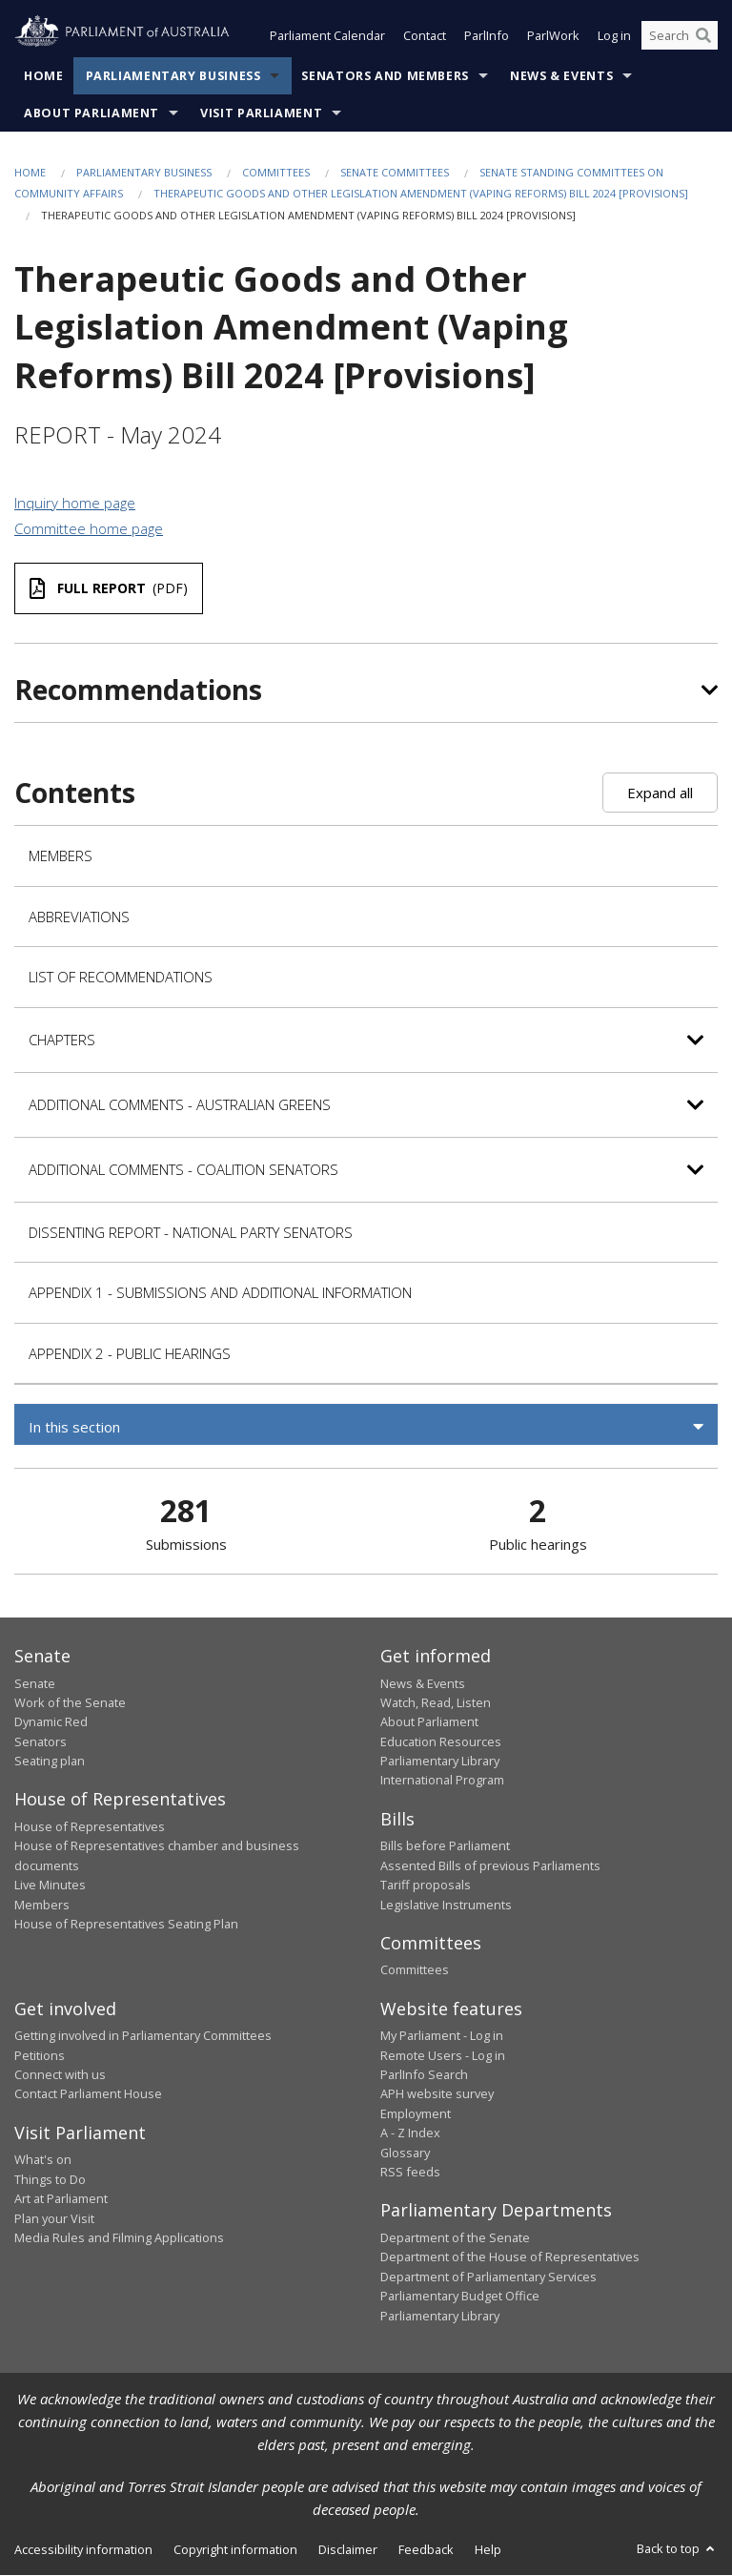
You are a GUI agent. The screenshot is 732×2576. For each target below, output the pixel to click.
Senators (40, 1741)
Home (44, 76)
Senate (34, 1683)
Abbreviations (79, 916)
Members (60, 855)
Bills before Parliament (445, 1846)
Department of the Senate (455, 2237)
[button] (366, 1427)
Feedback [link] (426, 2549)
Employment (415, 2113)
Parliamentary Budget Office (459, 2296)
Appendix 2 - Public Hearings (130, 1353)
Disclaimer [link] (347, 2549)
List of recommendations (121, 976)
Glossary (405, 2152)
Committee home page (88, 529)
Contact (424, 36)
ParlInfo (486, 36)
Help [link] (488, 2549)
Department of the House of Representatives (510, 2257)
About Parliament (91, 113)
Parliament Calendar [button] (327, 36)
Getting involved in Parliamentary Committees (143, 2036)
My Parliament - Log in (441, 2036)
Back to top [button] (677, 2548)
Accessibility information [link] (83, 2549)
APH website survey (437, 2094)
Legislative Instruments (446, 1904)
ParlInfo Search (424, 2075)
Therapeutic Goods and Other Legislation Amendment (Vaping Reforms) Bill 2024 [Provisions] (420, 194)
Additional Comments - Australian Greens (180, 1104)
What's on (42, 2160)
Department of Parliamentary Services (488, 2276)
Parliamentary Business (173, 76)
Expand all (660, 793)
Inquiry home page (74, 502)
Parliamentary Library (439, 1761)
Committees (276, 172)
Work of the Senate (70, 1702)
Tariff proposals (425, 1885)
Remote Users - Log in (442, 2055)
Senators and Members (385, 76)
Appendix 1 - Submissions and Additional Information (220, 1292)
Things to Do (50, 2179)
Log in (614, 36)
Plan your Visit (54, 2218)
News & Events (561, 76)
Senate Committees (394, 172)
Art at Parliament (61, 2199)
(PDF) (109, 588)
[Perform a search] (703, 36)
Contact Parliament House (88, 2094)
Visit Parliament (261, 113)
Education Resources (440, 1741)
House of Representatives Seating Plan (126, 1923)
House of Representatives (89, 1826)
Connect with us (60, 2075)
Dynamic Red (51, 1722)
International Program (442, 1780)
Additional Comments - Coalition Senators (183, 1169)
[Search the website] (679, 36)
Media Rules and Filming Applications (119, 2237)
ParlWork (553, 36)
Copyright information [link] (235, 2549)
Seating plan (49, 1761)
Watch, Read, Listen (435, 1702)
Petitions (39, 2055)
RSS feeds (410, 2171)
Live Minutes (50, 1885)
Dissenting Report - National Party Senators (191, 1232)
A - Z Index (410, 2133)
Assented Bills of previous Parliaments (490, 1865)
